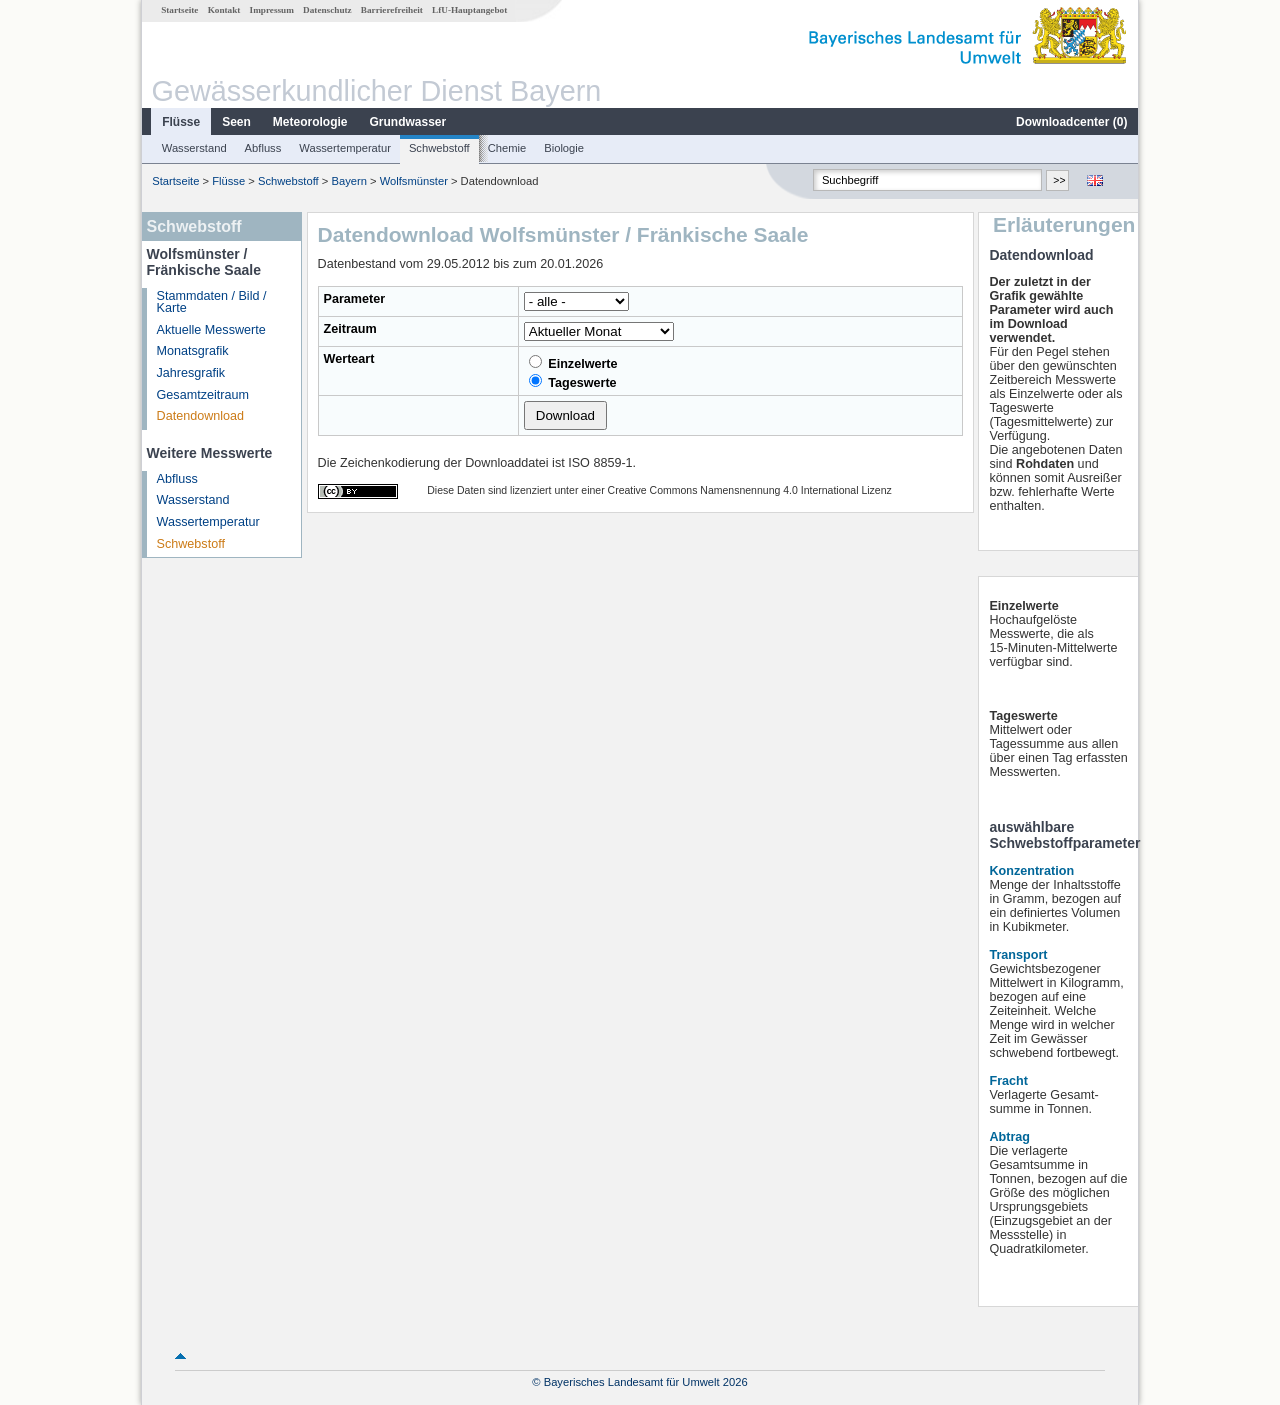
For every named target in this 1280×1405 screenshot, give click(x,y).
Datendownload (201, 416)
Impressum (272, 10)
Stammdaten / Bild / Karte (212, 302)
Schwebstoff (439, 148)
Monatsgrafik (193, 351)
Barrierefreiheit (392, 10)
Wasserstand (194, 148)
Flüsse (181, 122)
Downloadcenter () (1071, 122)
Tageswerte (573, 382)
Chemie (507, 148)
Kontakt (224, 10)
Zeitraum (350, 329)
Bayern (348, 181)
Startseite (179, 10)
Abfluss (263, 148)
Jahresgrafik (191, 373)
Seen (236, 122)
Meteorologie (310, 122)
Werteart (349, 359)
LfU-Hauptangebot (469, 10)
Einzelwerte (573, 363)
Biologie (564, 148)
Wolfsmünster (414, 181)
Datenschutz (327, 10)
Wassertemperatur (345, 148)
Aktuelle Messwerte (211, 330)
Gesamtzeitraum (203, 395)
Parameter (355, 299)
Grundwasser (408, 122)
